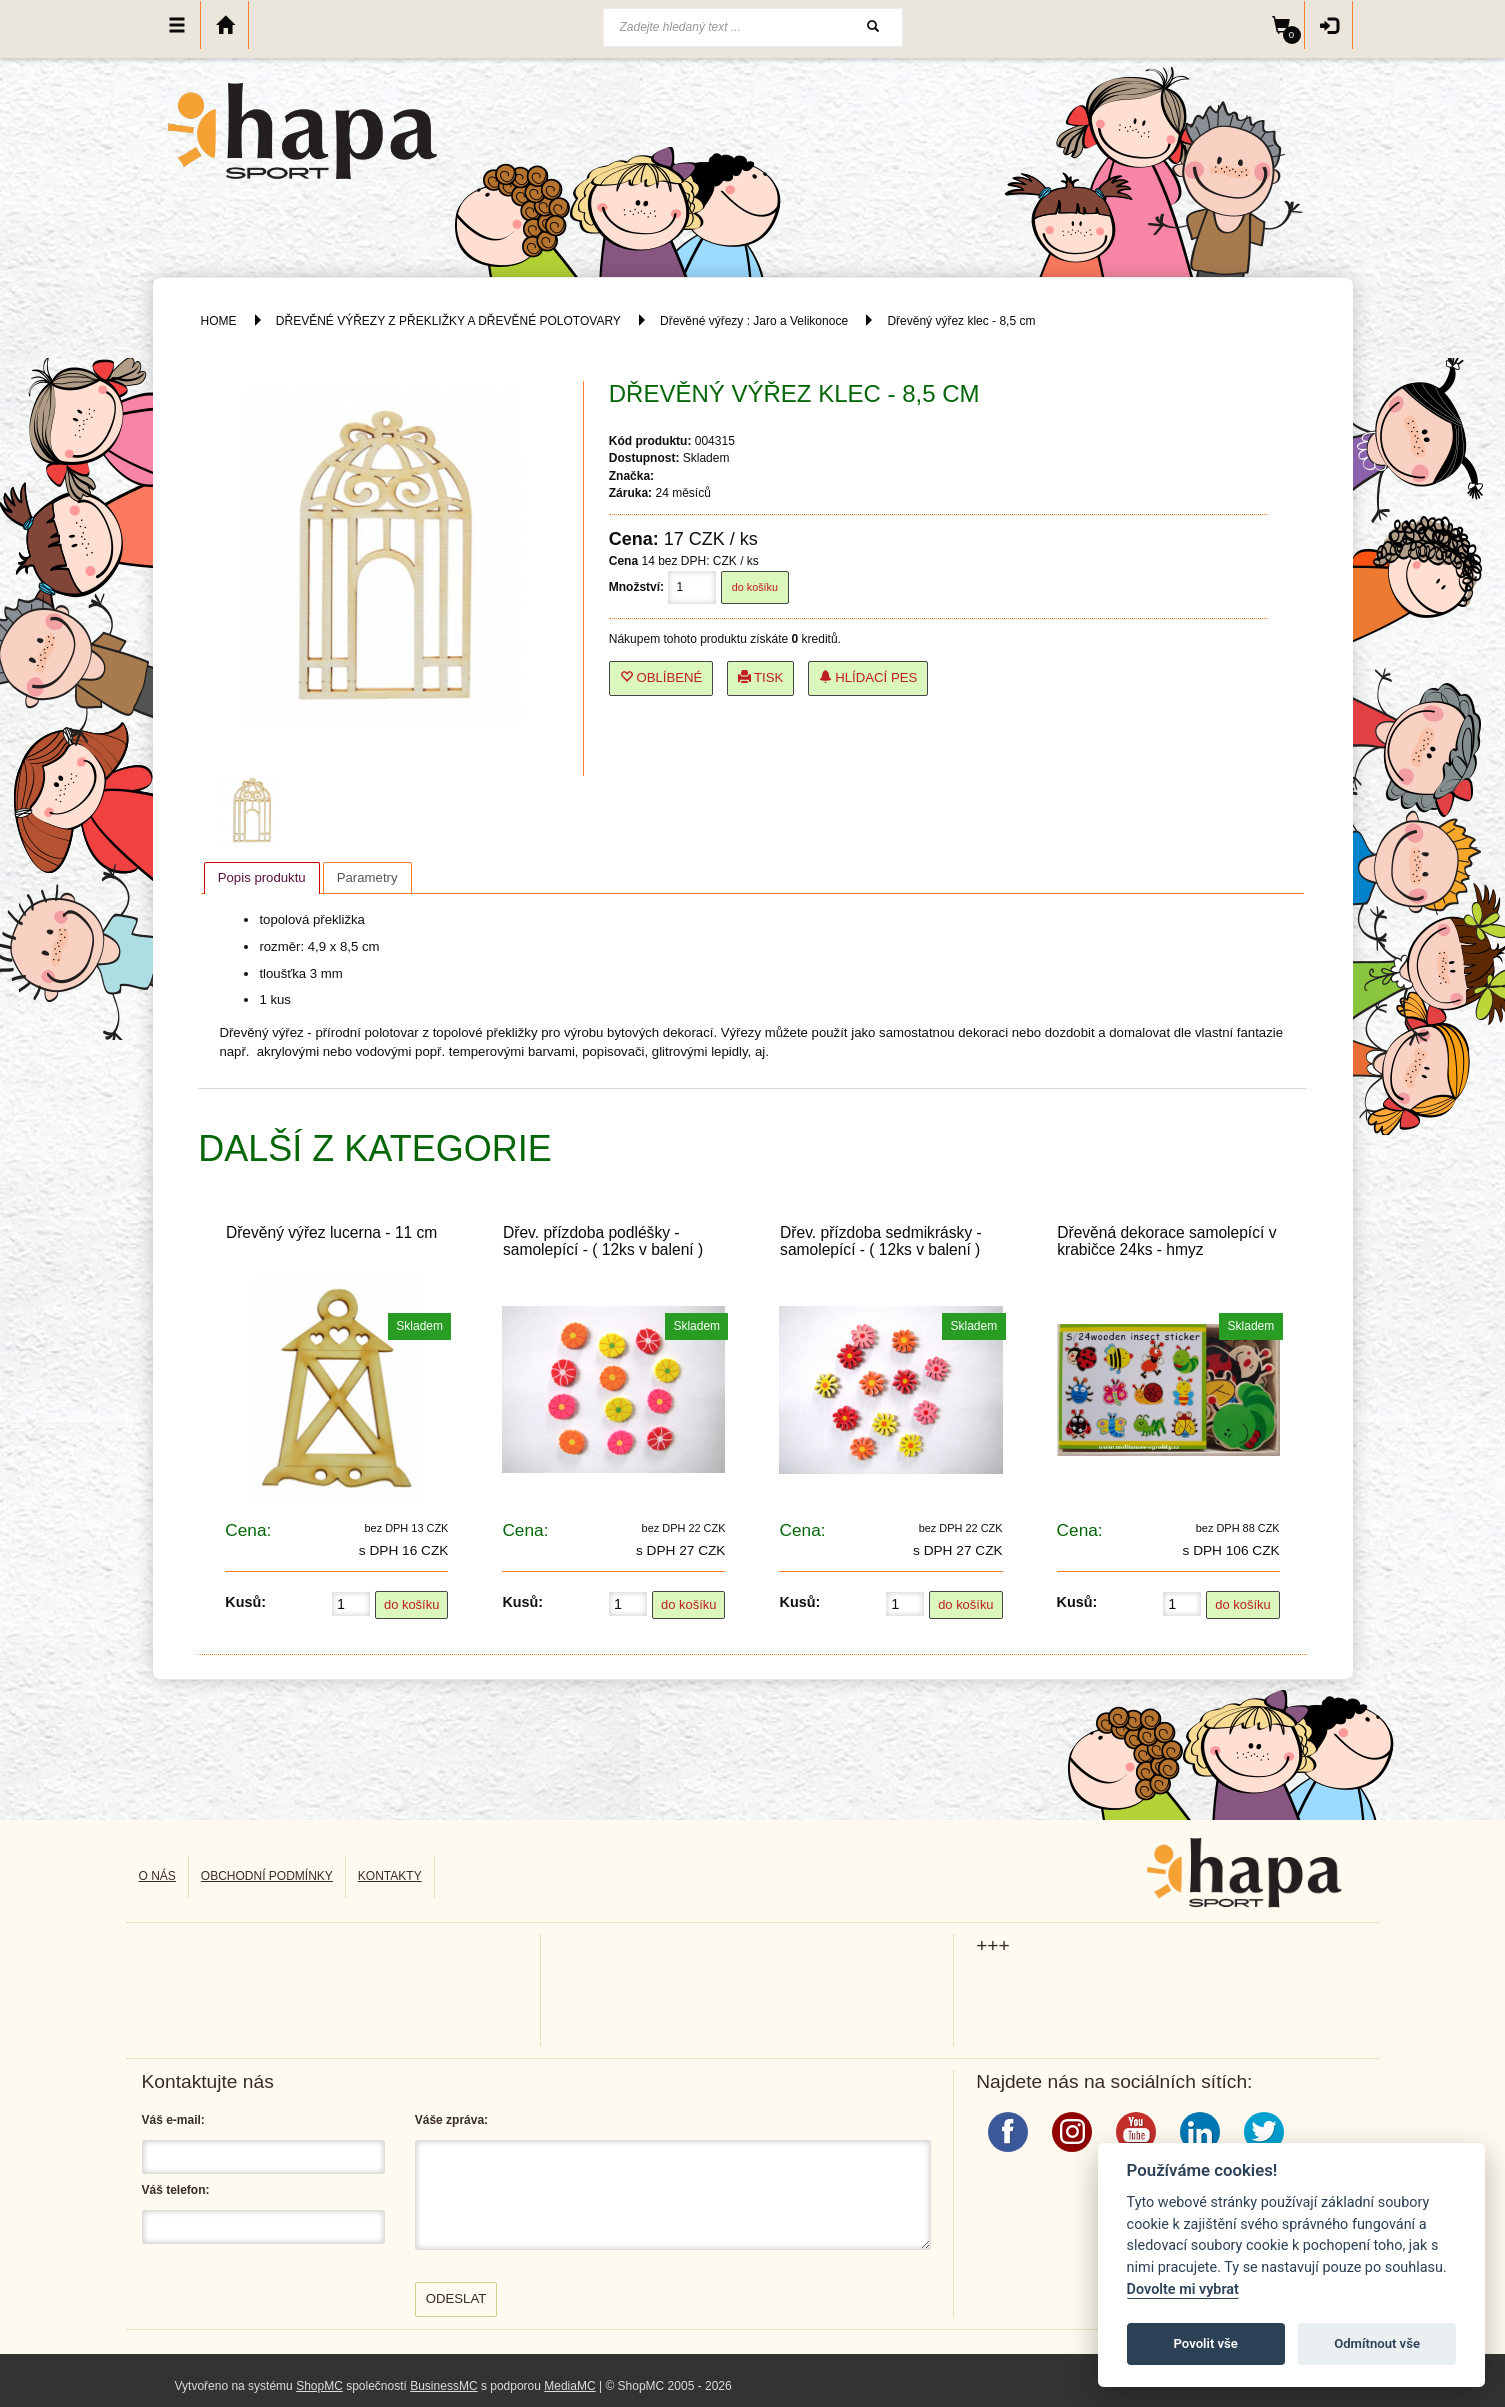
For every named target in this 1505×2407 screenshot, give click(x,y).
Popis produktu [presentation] (262, 877)
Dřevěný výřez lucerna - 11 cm (331, 1232)
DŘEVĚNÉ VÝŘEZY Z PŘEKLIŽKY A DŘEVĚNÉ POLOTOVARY (450, 321)
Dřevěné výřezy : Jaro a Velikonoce (754, 321)
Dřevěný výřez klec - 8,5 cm (961, 321)
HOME (219, 321)
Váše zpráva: (451, 2120)
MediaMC (569, 2386)
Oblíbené (661, 677)
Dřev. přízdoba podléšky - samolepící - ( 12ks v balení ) (603, 1241)
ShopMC (319, 2386)
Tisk (761, 677)
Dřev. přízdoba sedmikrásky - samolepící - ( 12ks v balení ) (881, 1241)
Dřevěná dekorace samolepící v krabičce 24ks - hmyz (1166, 1241)
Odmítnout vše (1377, 2343)
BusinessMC (443, 2386)
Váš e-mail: (173, 2120)
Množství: (636, 587)
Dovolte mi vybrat (1183, 2289)
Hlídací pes (868, 677)
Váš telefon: (176, 2190)
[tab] (262, 878)
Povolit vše (1206, 2343)
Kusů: (245, 1602)
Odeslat (456, 2298)
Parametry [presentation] (367, 877)
